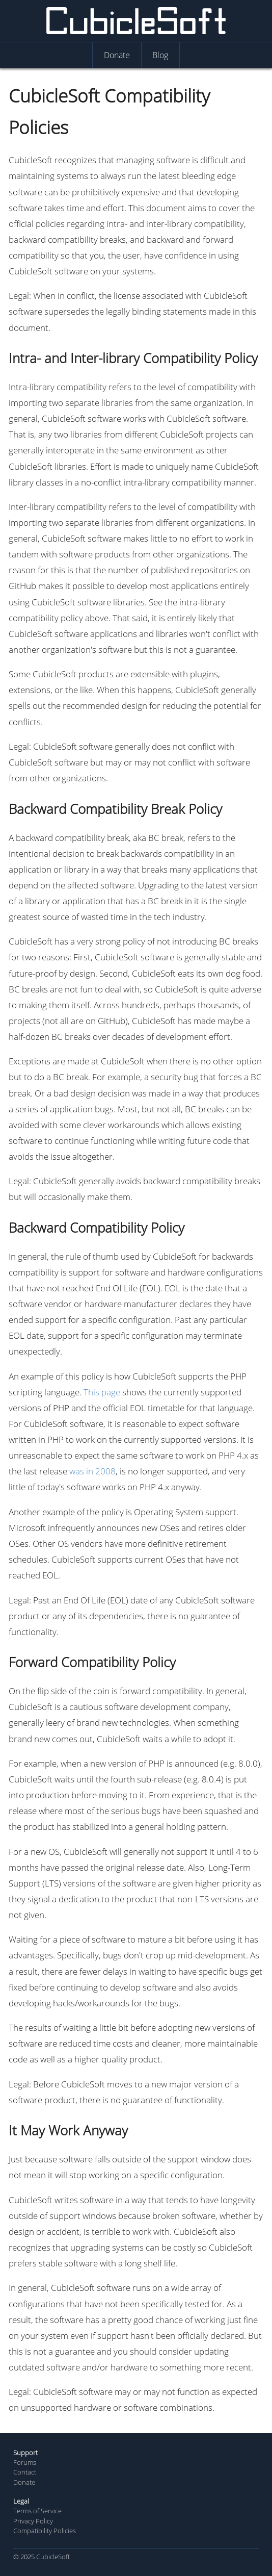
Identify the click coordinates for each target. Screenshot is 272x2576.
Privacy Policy (33, 2521)
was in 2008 (92, 1471)
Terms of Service (37, 2510)
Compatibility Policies (44, 2530)
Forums (24, 2462)
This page (102, 1392)
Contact (24, 2472)
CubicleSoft (53, 2556)
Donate (24, 2482)
